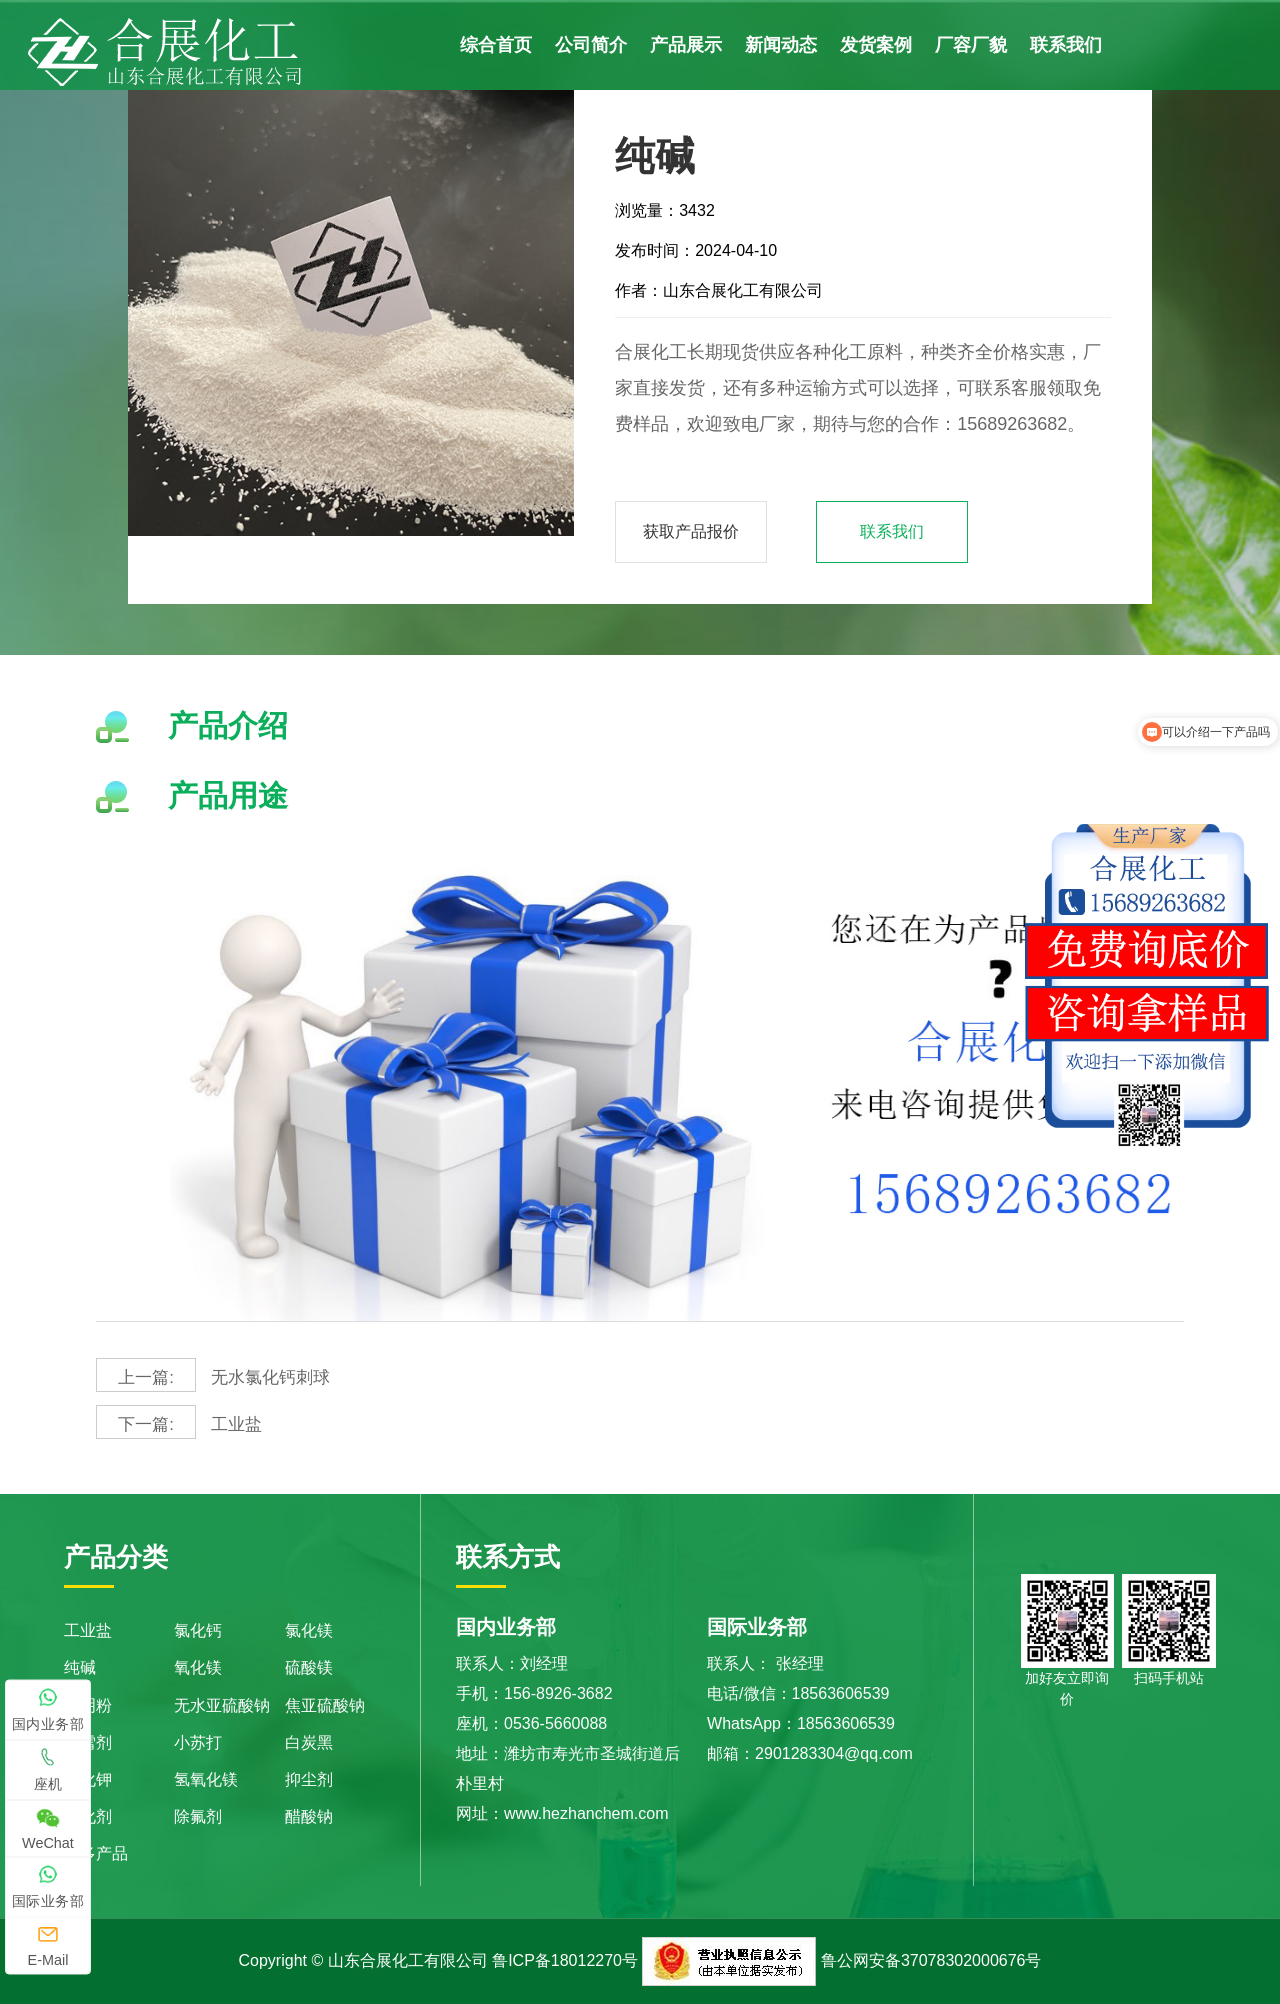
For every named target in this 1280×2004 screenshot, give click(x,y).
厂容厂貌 (971, 45)
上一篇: (145, 1378)
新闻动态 (781, 45)
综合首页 (496, 45)
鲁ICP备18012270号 (565, 1960)
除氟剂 (198, 1816)
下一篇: (145, 1425)
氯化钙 (198, 1630)
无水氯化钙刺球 (216, 1375)
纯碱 (80, 1667)
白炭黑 (309, 1742)
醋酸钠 (309, 1816)
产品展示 (686, 45)
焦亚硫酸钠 (325, 1705)
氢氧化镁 (206, 1779)
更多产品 (96, 1853)
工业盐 (180, 1422)
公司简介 (591, 45)
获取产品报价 (691, 531)
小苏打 (198, 1742)
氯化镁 (309, 1630)
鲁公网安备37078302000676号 (931, 1960)
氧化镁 (198, 1667)
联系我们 (1066, 45)
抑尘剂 (309, 1779)
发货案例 (876, 45)
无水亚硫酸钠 (222, 1705)
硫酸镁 (309, 1667)
